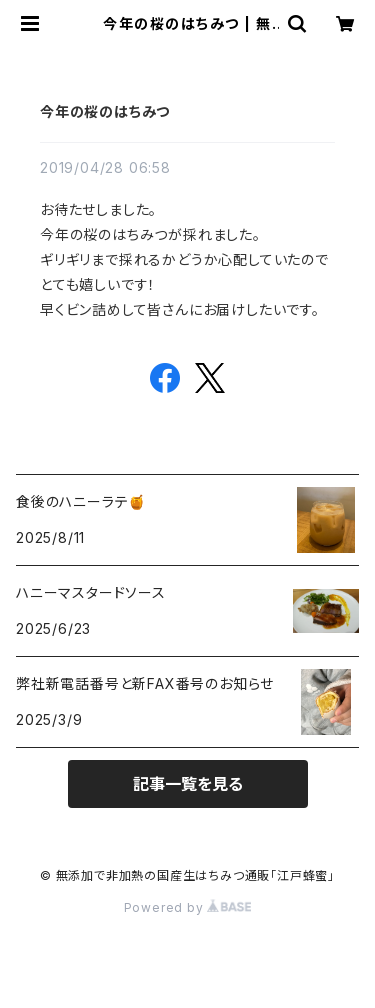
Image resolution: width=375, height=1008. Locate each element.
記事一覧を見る (188, 784)
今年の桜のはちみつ (105, 111)
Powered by (188, 907)
